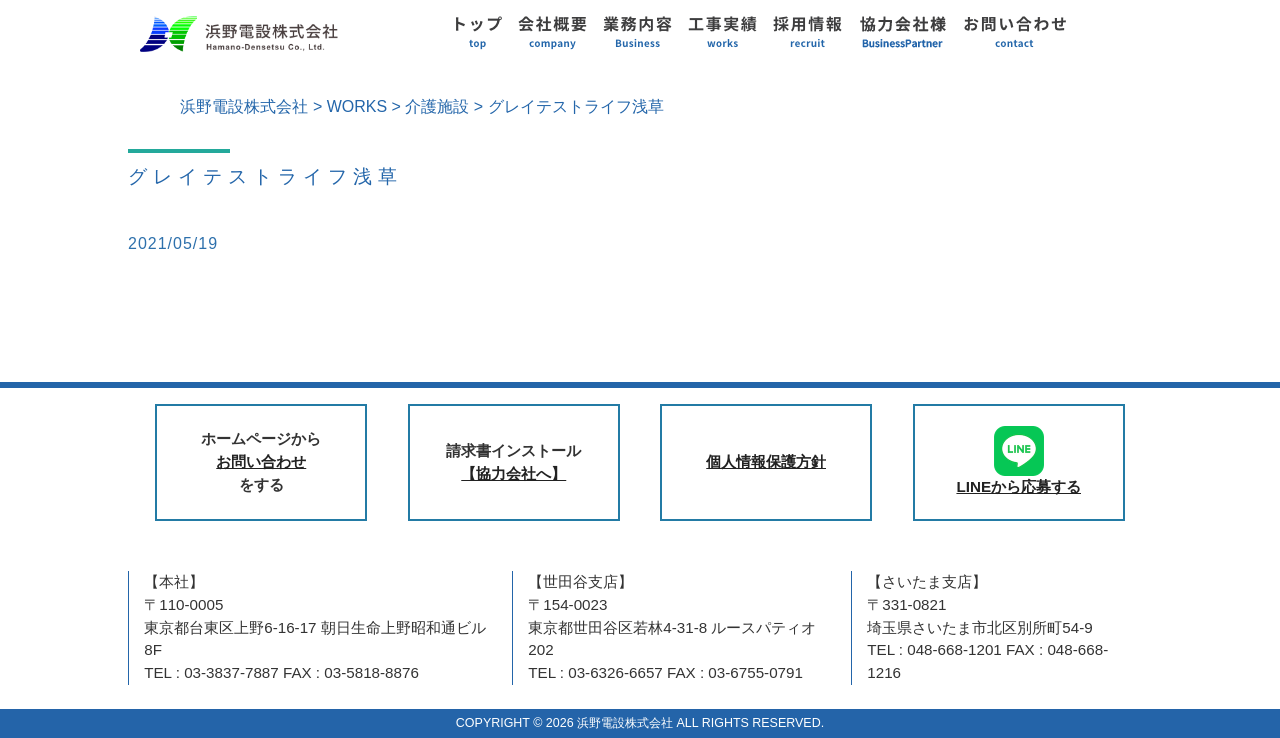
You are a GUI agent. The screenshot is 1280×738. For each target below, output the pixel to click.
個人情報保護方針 (766, 461)
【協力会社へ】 (513, 473)
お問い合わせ (261, 461)
